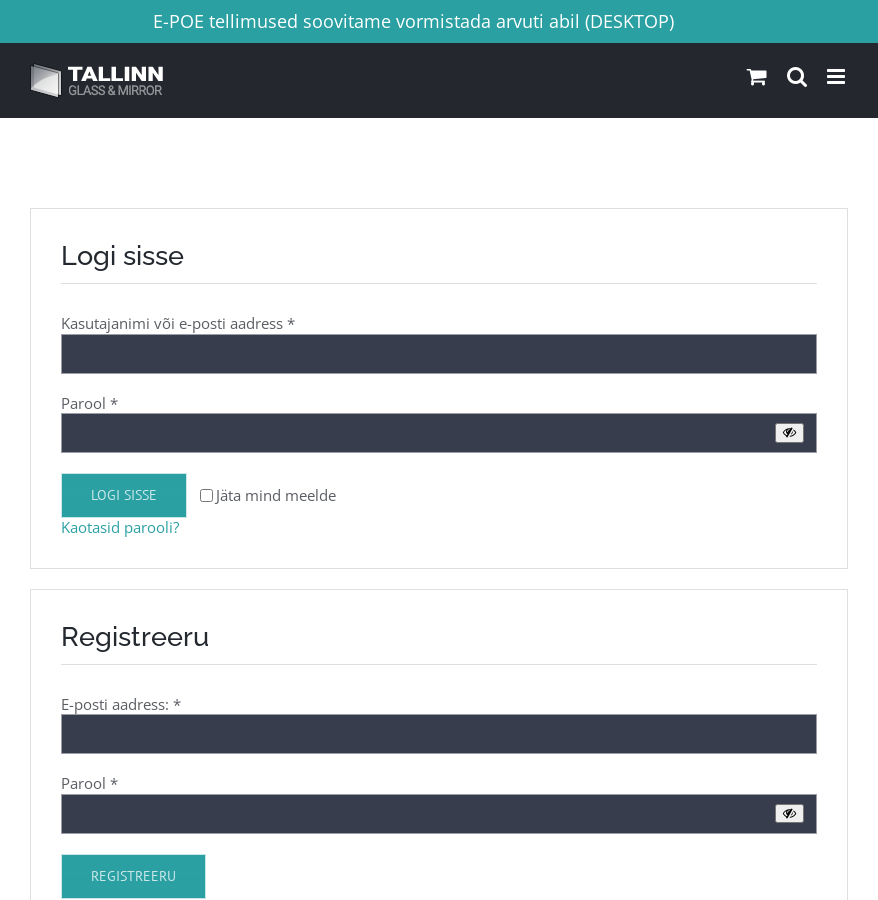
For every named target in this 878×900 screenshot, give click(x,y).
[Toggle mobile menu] (837, 76)
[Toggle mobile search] (797, 76)
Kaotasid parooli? (120, 527)
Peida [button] (702, 21)
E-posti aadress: (121, 704)
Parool (89, 403)
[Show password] (789, 432)
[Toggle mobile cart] (757, 76)
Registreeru (133, 876)
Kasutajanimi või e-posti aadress (178, 323)
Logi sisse (124, 495)
